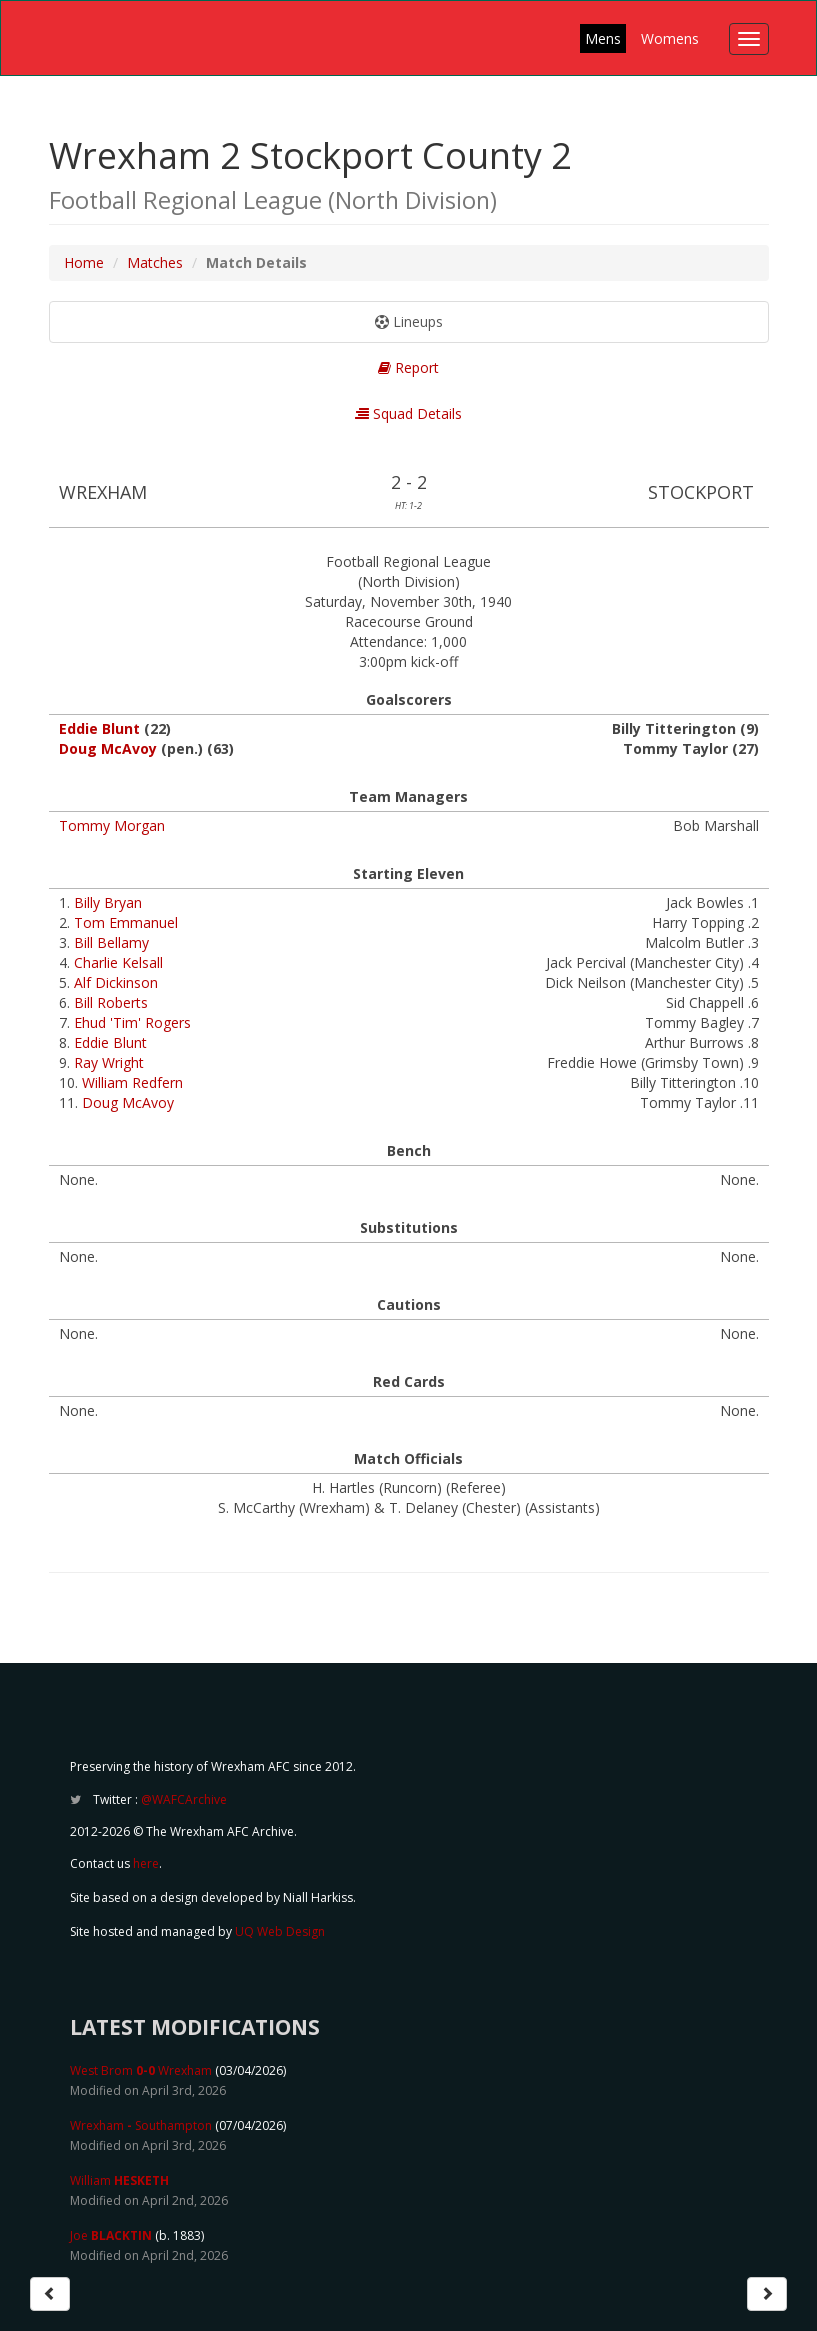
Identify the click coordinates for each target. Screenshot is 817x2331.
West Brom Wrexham (141, 2070)
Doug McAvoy (108, 748)
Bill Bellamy (111, 942)
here (146, 1863)
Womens (670, 38)
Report (408, 367)
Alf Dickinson (116, 982)
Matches (155, 262)
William (119, 2180)
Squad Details (408, 413)
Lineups (409, 321)
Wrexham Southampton (141, 2125)
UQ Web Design (280, 1931)
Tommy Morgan (112, 825)
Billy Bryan (108, 902)
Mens (603, 38)
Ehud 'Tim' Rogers (132, 1022)
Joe (111, 2235)
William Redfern (132, 1082)
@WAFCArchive (184, 1799)
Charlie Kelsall (118, 962)
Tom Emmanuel (126, 922)
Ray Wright (109, 1062)
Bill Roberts (111, 1002)
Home (84, 262)
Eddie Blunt (99, 728)
